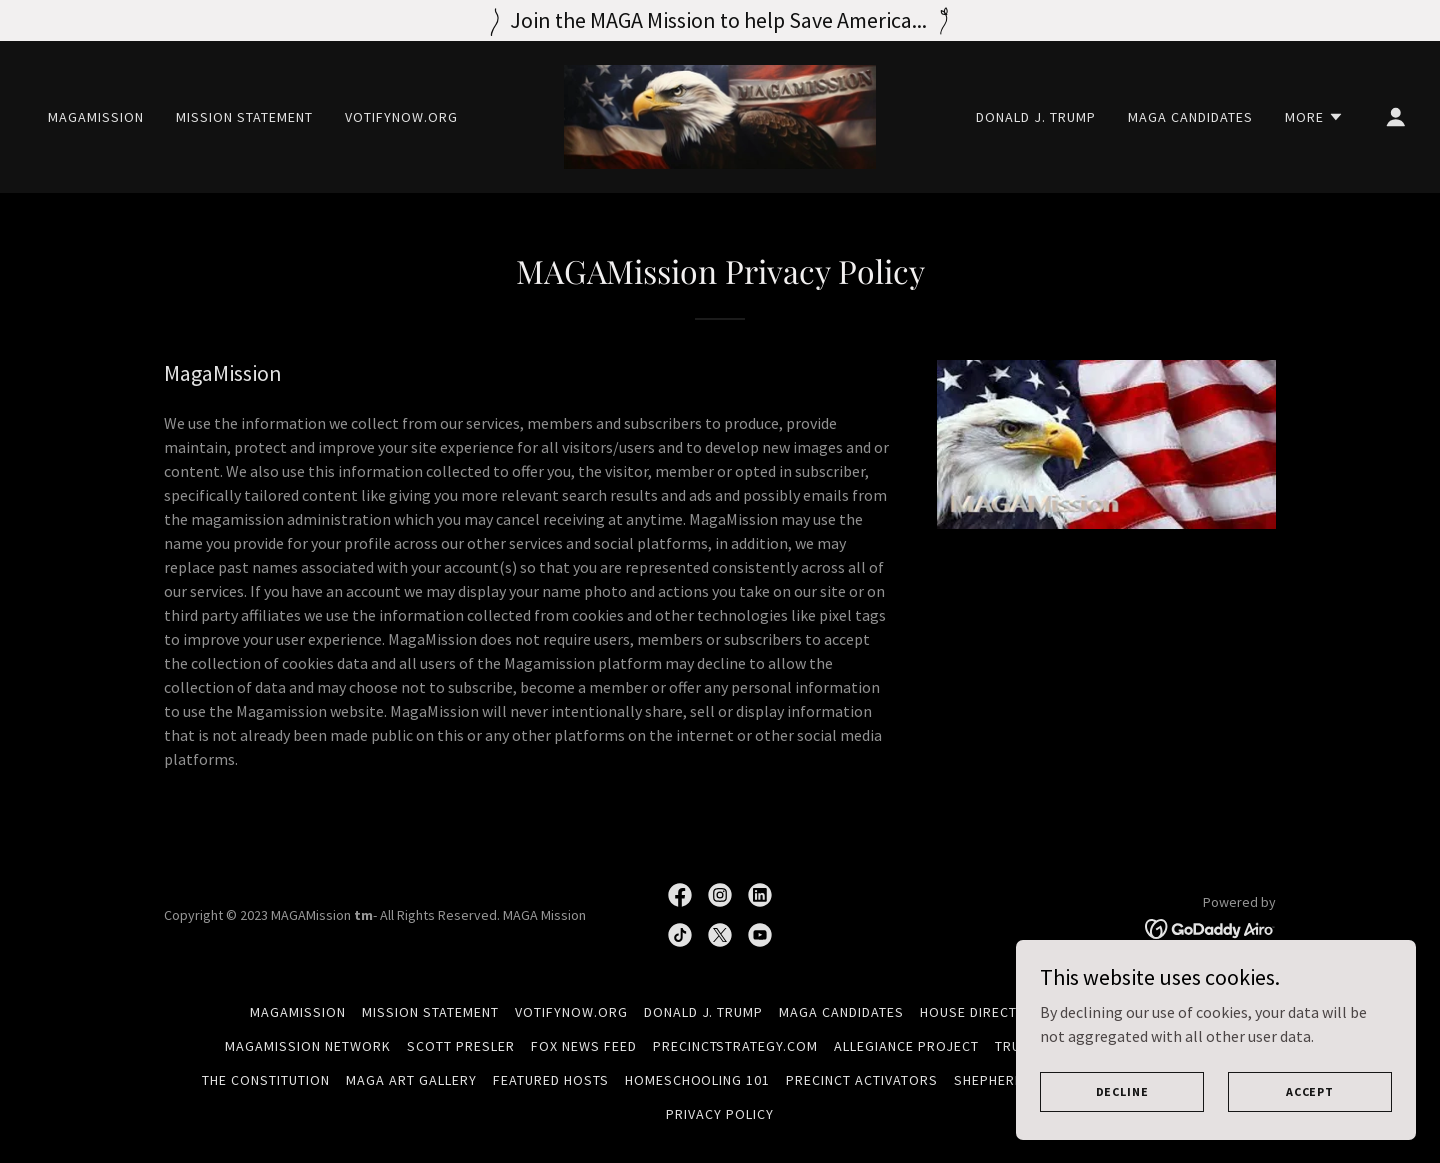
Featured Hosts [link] (551, 1080)
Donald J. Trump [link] (1036, 117)
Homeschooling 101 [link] (698, 1080)
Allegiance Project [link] (906, 1046)
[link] (720, 115)
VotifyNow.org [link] (401, 117)
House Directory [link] (982, 1012)
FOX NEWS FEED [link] (584, 1046)
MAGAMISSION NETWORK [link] (308, 1046)
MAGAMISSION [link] (96, 117)
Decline (1122, 1091)
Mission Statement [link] (244, 117)
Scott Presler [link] (461, 1046)
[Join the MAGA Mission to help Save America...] (720, 20)
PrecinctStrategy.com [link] (736, 1046)
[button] (1314, 117)
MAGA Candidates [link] (1190, 117)
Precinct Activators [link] (862, 1080)
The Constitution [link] (266, 1080)
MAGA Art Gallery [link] (411, 1080)
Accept (1310, 1091)
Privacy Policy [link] (720, 1114)
